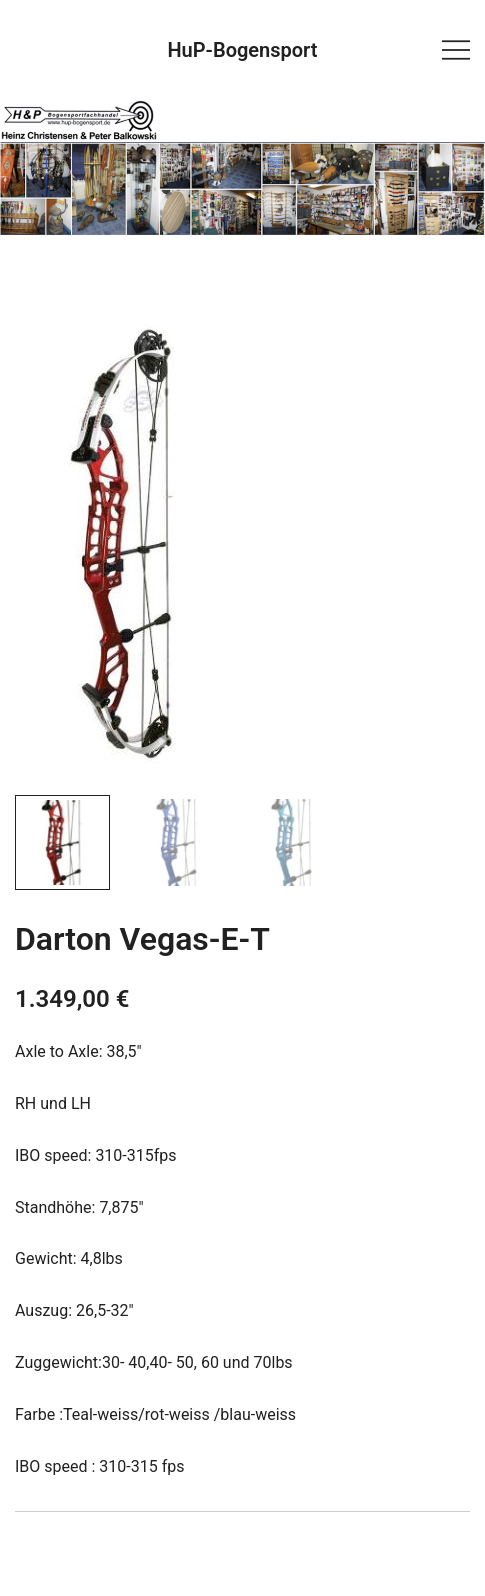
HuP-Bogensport (242, 50)
